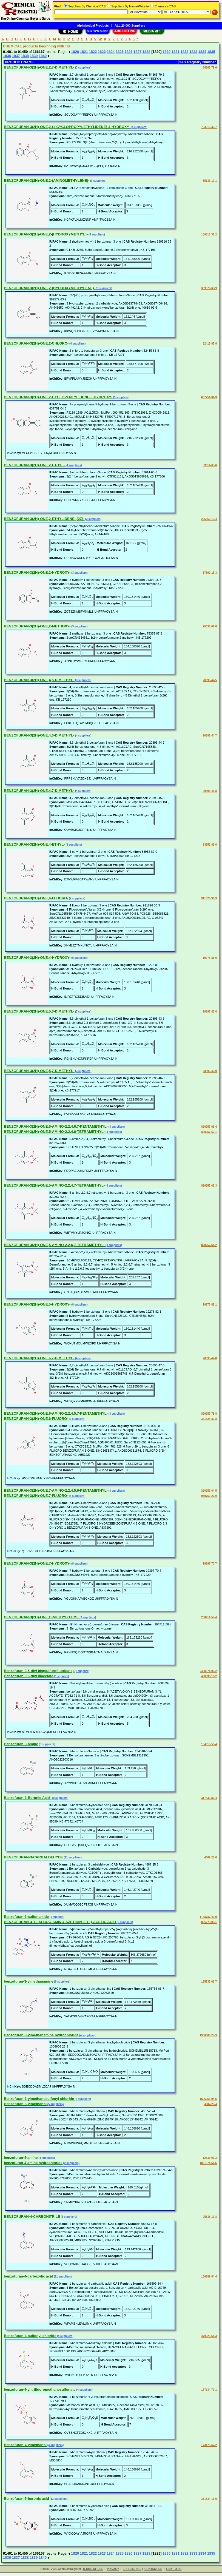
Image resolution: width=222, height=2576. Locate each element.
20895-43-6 (210, 1011)
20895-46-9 (210, 1071)
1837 (16, 56)
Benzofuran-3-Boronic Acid (27, 1798)
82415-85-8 (210, 343)
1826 (128, 52)
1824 (111, 52)
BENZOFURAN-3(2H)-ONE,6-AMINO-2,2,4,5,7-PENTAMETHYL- (56, 1413)
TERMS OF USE (92, 2569)
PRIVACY (113, 2569)
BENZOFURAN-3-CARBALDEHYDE (33, 1857)
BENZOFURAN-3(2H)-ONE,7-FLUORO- (36, 1496)
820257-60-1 (209, 1131)
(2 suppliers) (82, 2098)
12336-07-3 (210, 2157)
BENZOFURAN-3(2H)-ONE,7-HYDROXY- (37, 1563)
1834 (202, 52)
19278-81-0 (210, 957)
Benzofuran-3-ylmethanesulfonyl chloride (39, 2099)
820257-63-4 (209, 1126)
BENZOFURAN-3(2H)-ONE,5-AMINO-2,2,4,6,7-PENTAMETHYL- (56, 1126)
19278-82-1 (210, 1304)
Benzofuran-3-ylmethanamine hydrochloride (41, 2035)
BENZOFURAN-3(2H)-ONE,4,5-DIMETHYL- (39, 680)
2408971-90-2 (208, 1671)
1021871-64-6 (208, 2163)
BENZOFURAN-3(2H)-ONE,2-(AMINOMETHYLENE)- (46, 180)
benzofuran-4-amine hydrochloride (33, 2163)
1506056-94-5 (208, 2098)
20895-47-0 (210, 1358)
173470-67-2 (209, 2445)
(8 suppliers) (78, 1304)
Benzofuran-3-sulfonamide (26, 1917)
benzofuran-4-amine (21, 2158)
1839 (34, 56)
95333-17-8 (210, 2216)
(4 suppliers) (138, 127)
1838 (25, 56)
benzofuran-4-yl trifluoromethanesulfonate (39, 2389)
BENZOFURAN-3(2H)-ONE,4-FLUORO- (36, 898)
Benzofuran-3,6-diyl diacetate (28, 1676)
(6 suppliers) (78, 957)
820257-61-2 (209, 1245)
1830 (166, 52)
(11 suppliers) (72, 1857)
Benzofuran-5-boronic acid (26, 2499)
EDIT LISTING (132, 2569)
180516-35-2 (209, 234)
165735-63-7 (209, 1981)
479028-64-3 (209, 2336)
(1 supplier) (81, 1671)
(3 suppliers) (82, 67)
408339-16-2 (209, 1676)
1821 (84, 52)
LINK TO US (173, 2569)
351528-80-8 (209, 1418)
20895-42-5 (210, 680)
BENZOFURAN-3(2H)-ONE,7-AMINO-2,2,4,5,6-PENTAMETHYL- (56, 1490)
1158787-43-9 (208, 1916)
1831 (176, 52)
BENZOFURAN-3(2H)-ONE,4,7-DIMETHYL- (39, 791)
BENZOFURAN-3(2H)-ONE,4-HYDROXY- (37, 958)
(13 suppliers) (58, 2498)
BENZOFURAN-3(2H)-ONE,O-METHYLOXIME (41, 1617)
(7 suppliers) (76, 898)
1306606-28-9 (208, 2035)
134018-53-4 (209, 1744)
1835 (211, 52)
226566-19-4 (209, 519)
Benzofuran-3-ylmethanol (25, 2104)
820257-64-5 (209, 1490)
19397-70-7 (210, 1563)
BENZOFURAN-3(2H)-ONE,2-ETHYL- (34, 465)
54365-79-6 (210, 67)
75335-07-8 (210, 626)
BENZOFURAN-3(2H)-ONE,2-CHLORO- (36, 343)
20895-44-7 (210, 735)
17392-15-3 (210, 572)
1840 (43, 56)
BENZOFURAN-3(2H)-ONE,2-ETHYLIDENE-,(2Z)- (44, 519)
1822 (93, 52)
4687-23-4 (210, 2104)
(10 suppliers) (59, 1797)
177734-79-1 (209, 2389)
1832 (184, 52)
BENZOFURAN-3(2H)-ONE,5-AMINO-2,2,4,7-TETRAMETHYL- (54, 1185)
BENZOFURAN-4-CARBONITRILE (32, 2216)
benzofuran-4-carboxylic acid (28, 2276)
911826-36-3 (209, 898)
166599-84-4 (209, 2276)
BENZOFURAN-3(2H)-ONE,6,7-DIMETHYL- (39, 1358)
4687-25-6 (210, 1857)
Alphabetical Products (93, 25)
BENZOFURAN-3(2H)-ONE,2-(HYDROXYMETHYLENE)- (49, 288)
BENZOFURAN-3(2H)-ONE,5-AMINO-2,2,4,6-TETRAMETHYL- (54, 1132)
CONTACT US (153, 2569)
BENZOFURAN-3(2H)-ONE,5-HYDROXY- (37, 1304)
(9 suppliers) (76, 1418)
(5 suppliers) (124, 1922)
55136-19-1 (210, 180)
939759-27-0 (209, 1495)
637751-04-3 (209, 397)
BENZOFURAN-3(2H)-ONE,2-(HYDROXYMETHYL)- (46, 234)
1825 (120, 52)
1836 (7, 56)
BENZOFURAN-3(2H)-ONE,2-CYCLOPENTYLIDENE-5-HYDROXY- (58, 397)
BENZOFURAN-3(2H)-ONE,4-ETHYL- (34, 844)
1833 (193, 52)
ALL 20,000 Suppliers (130, 25)
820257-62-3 (209, 1185)
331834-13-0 (209, 2498)
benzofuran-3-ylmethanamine (28, 1981)
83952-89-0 (210, 844)
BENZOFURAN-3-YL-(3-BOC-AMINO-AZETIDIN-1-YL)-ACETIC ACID (60, 1922)
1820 (75, 52)
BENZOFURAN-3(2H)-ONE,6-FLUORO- (36, 1419)
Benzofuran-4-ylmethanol (25, 2445)
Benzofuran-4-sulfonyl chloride (30, 2336)
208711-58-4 (209, 1617)
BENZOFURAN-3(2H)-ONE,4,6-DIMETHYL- (39, 735)
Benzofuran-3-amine (21, 1744)
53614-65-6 (210, 465)
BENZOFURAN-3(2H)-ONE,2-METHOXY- (37, 626)
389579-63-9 (209, 288)
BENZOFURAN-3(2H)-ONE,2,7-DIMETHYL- (39, 67)
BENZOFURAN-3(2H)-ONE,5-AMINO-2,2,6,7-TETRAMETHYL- (54, 1245)
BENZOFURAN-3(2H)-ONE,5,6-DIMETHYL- (39, 1011)
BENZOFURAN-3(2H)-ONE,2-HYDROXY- (37, 572)
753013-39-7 (209, 127)
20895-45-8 (210, 790)
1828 (146, 52)
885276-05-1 (209, 1922)
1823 (102, 52)
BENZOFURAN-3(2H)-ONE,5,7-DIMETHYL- (39, 1071)
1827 (137, 52)
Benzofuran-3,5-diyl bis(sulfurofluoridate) (39, 1671)
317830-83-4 (209, 1797)
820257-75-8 (209, 1413)
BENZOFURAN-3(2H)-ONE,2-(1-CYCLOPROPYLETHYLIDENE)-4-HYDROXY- (67, 127)
